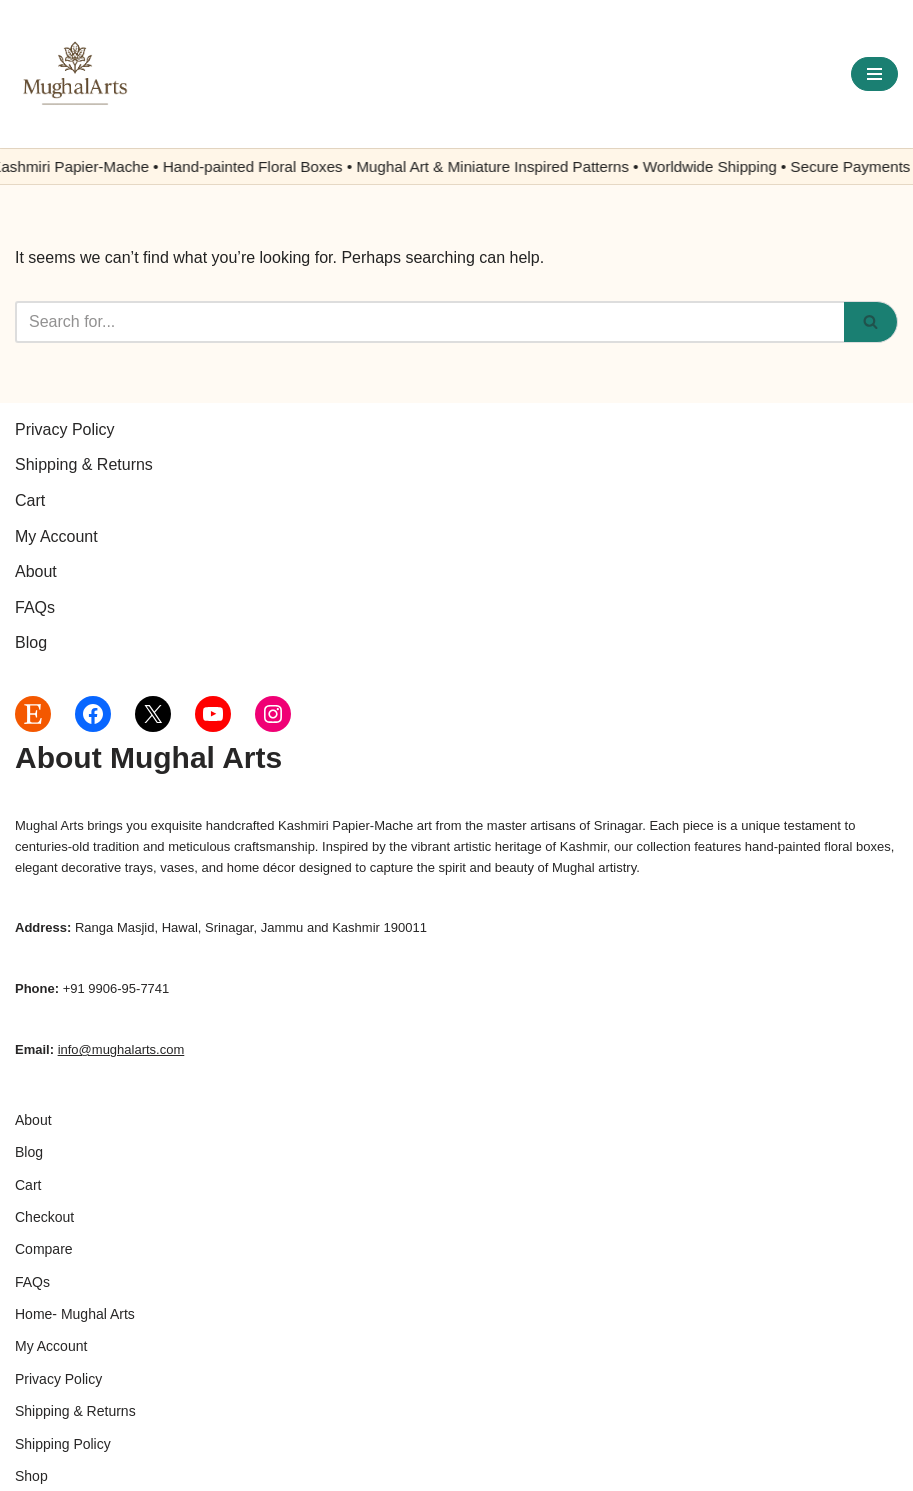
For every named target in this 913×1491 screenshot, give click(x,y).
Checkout (44, 1217)
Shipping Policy (63, 1444)
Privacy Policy (65, 429)
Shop (31, 1476)
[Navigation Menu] (874, 74)
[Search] (429, 322)
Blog (31, 642)
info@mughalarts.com (121, 1049)
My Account (56, 536)
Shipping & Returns (84, 464)
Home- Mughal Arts (75, 1314)
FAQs (35, 607)
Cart (30, 500)
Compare (44, 1249)
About (36, 571)
